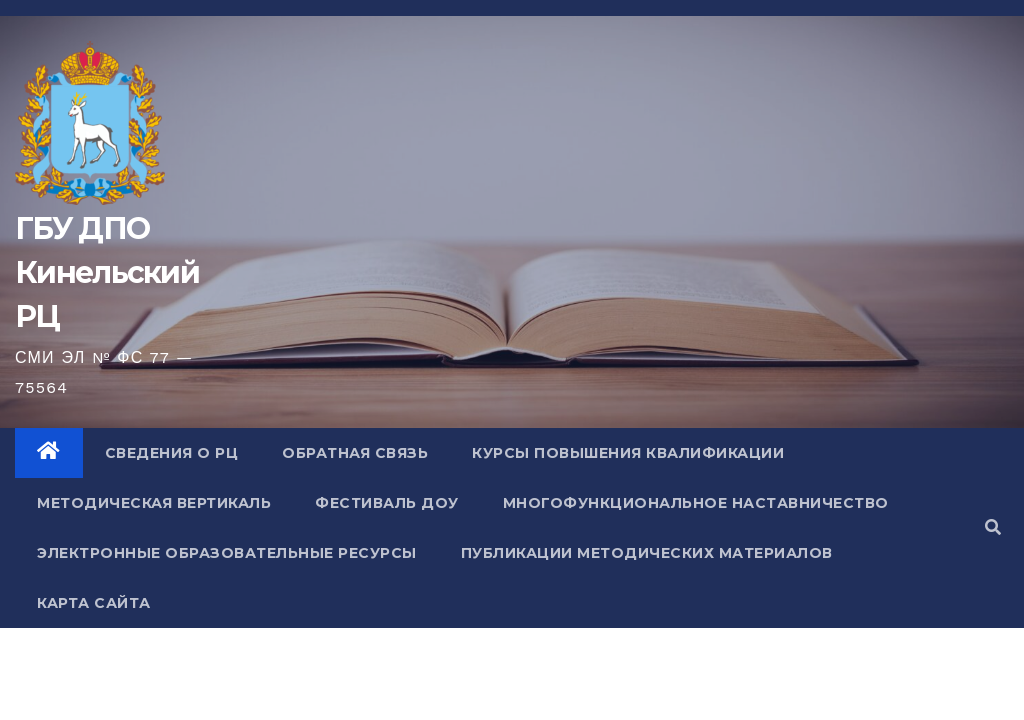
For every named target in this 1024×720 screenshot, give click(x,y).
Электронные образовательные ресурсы (227, 553)
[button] (993, 527)
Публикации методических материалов (647, 553)
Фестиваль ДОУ (387, 503)
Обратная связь (355, 453)
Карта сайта (94, 603)
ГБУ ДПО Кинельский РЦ (107, 272)
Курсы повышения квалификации (628, 453)
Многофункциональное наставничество (696, 503)
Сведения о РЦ (172, 453)
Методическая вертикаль (154, 503)
